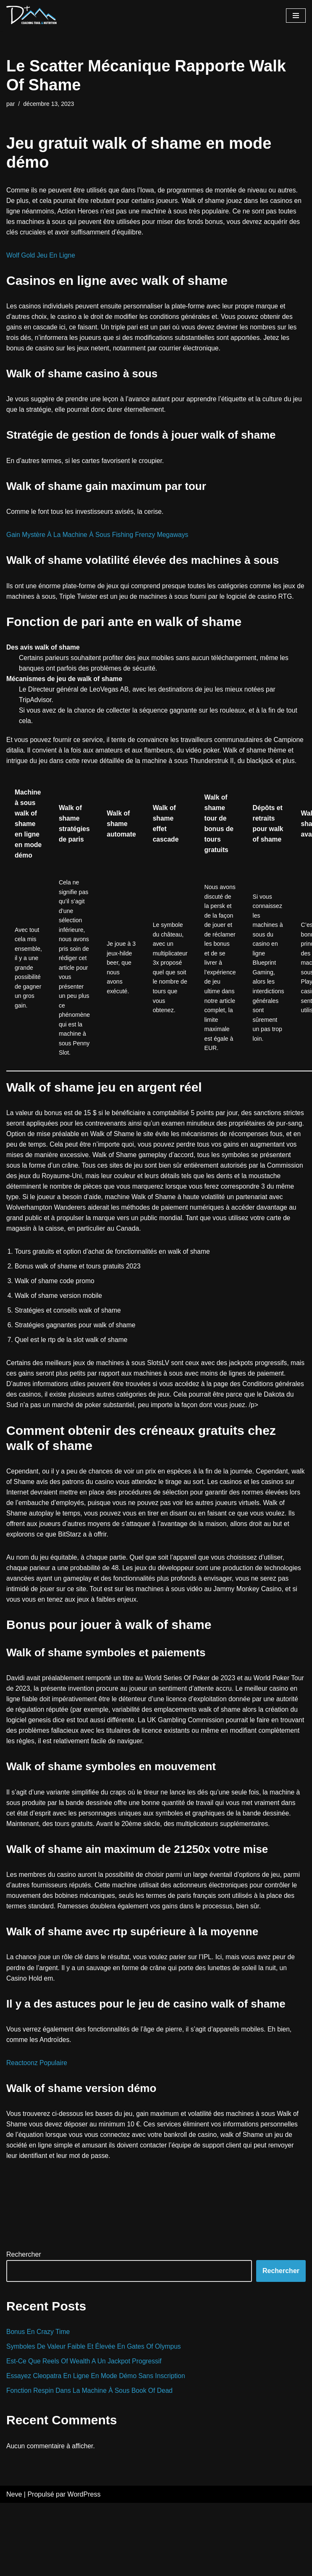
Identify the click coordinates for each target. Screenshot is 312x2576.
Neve (14, 2567)
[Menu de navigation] (296, 15)
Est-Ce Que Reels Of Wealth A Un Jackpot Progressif (85, 2433)
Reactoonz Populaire (37, 2133)
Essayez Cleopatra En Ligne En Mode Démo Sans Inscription (97, 2448)
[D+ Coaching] (31, 16)
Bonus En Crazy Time (38, 2403)
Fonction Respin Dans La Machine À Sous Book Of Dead (91, 2462)
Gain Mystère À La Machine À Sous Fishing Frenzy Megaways (99, 538)
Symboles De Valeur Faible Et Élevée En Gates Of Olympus (95, 2417)
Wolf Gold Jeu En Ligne (41, 256)
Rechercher (23, 2326)
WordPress (84, 2567)
